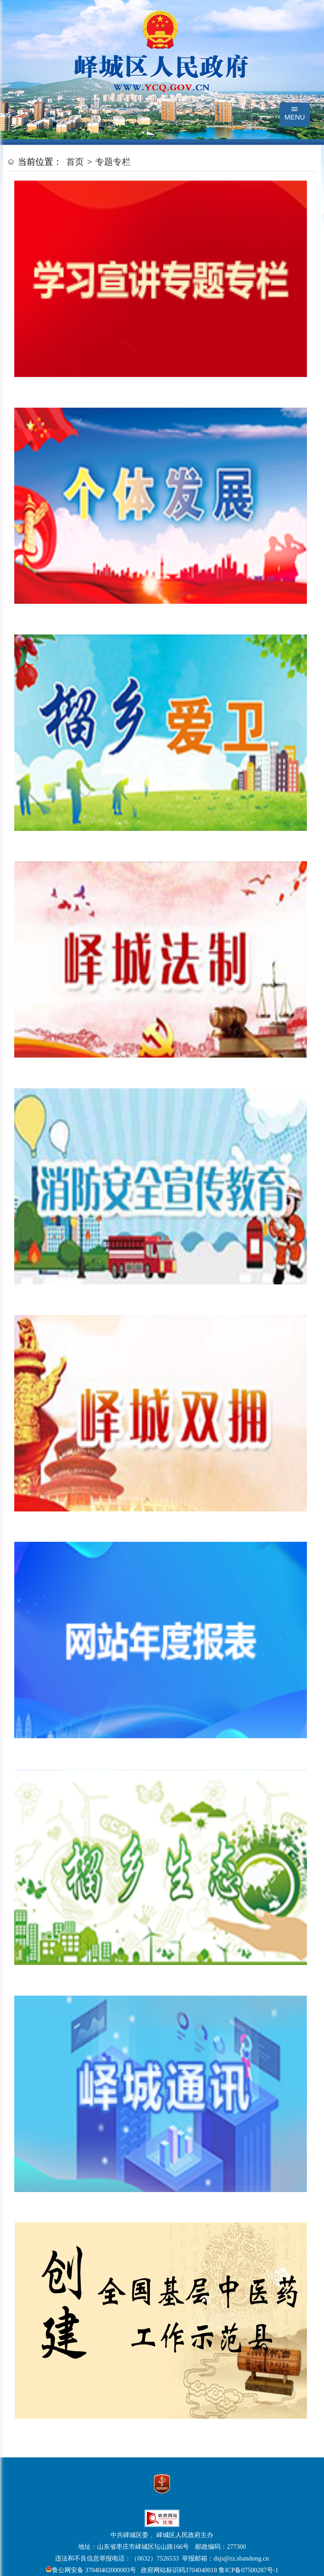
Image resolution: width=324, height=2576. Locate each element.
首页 (75, 162)
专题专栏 (113, 162)
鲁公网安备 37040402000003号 (91, 2570)
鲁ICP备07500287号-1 (247, 2570)
